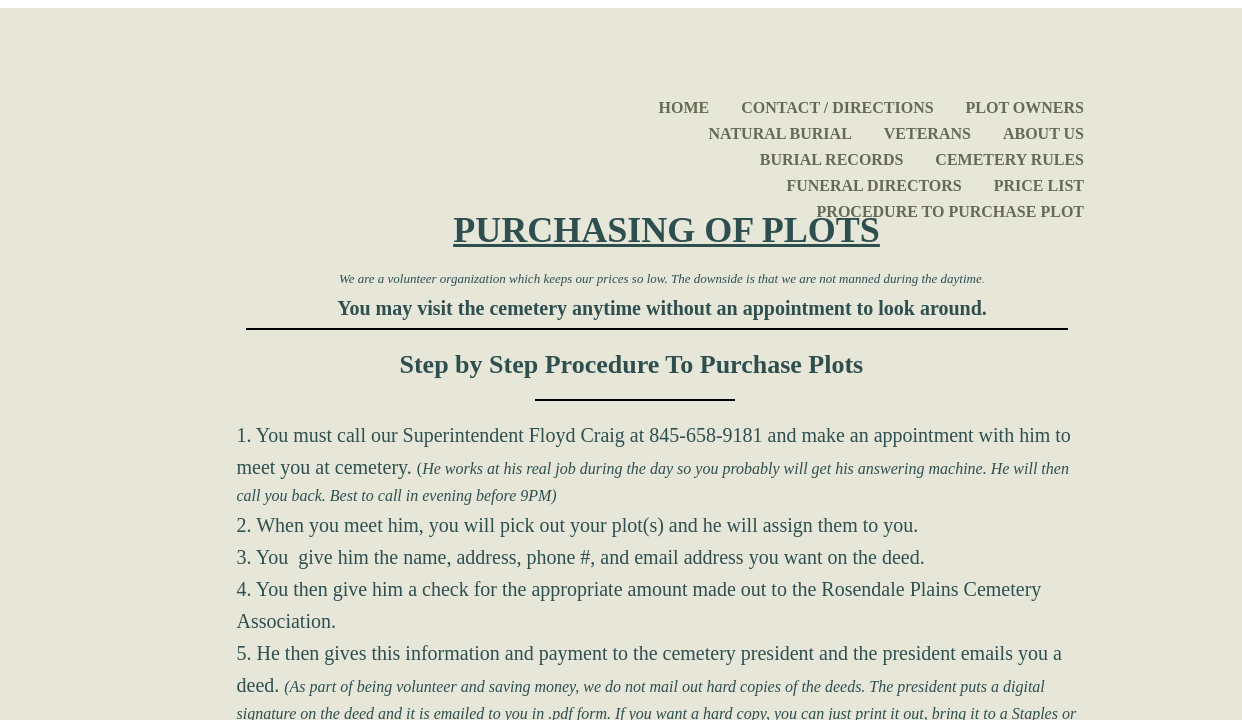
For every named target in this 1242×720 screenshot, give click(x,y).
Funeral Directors (873, 185)
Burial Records (832, 159)
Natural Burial (780, 133)
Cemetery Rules (1009, 159)
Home (684, 107)
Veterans (927, 133)
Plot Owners (1025, 107)
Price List (1039, 185)
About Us (1043, 133)
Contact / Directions (837, 107)
